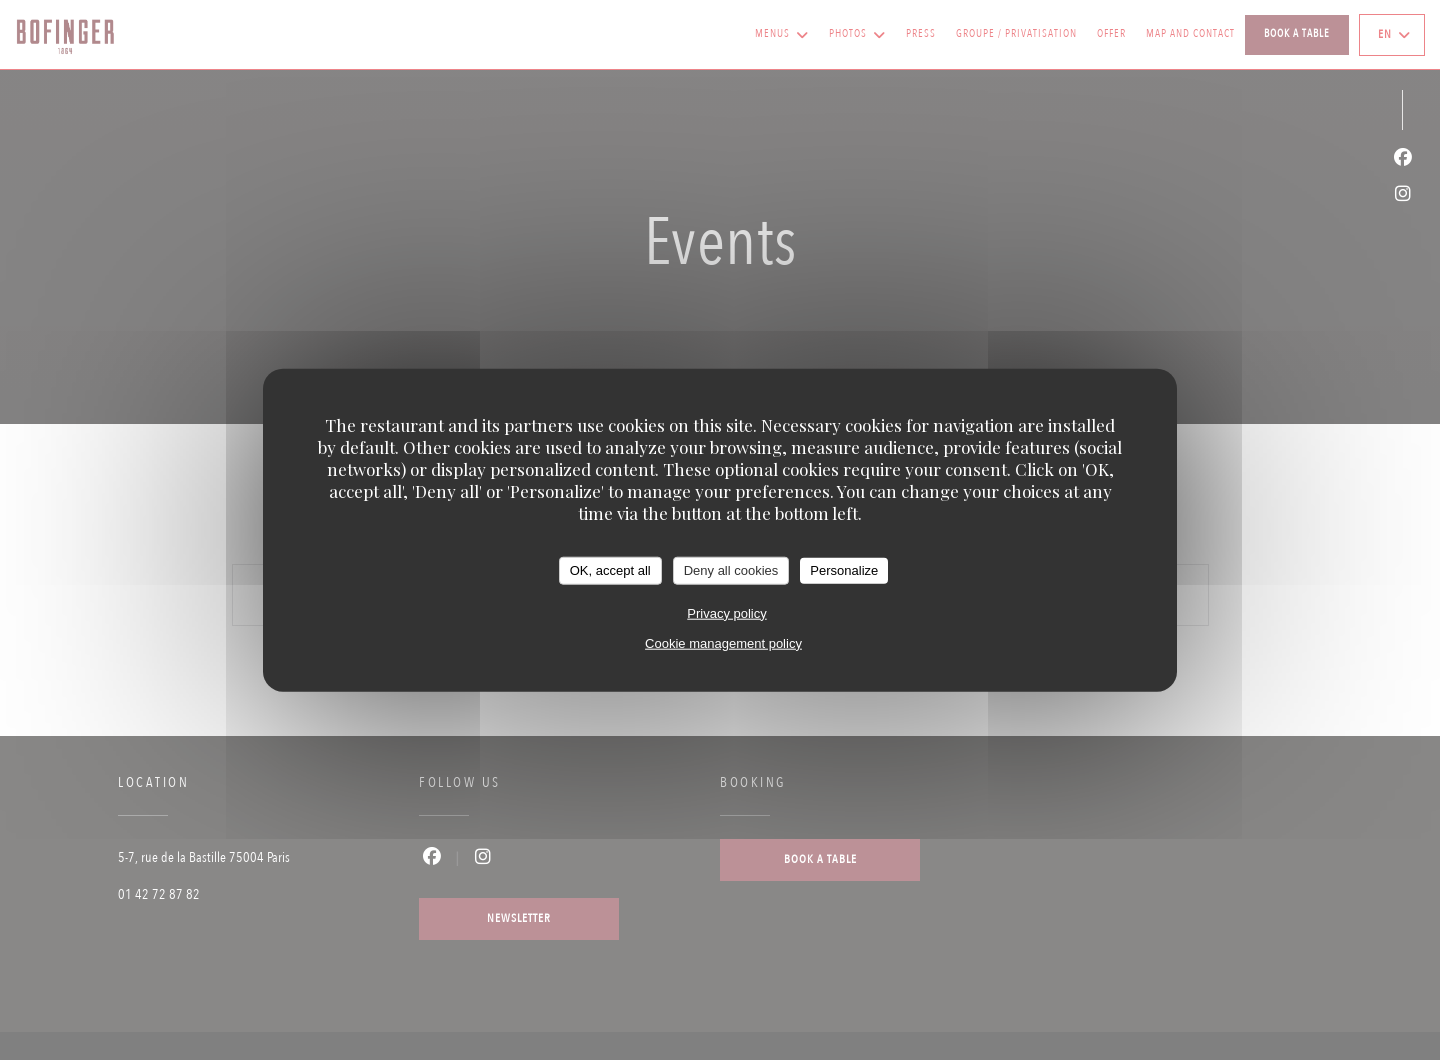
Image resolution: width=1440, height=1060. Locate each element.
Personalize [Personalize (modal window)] (844, 570)
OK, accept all (610, 570)
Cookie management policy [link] (723, 642)
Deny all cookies (731, 570)
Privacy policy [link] (726, 612)
